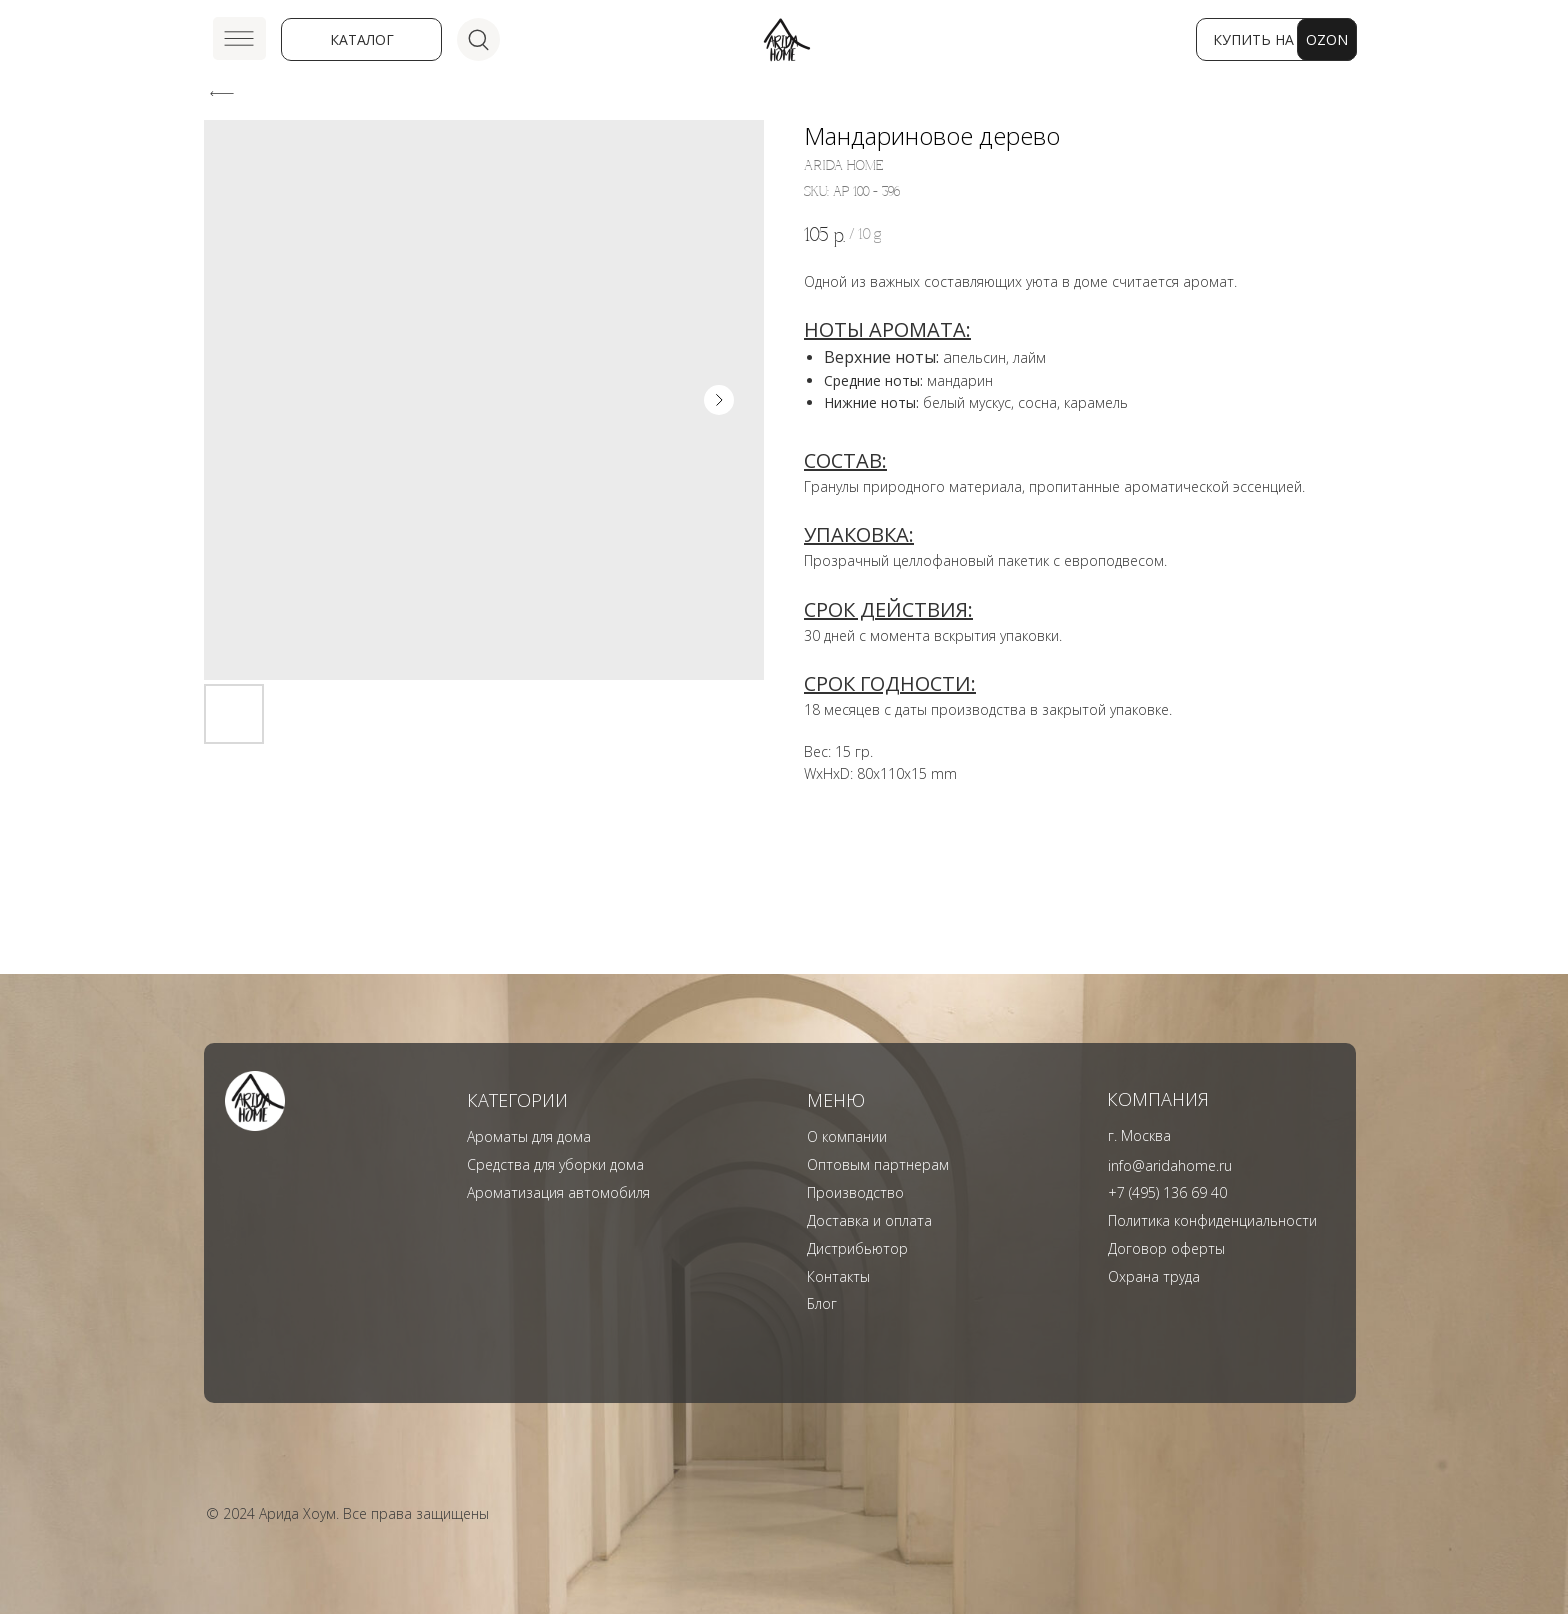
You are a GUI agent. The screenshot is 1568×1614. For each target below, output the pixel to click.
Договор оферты (1166, 1248)
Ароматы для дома (529, 1136)
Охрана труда (1154, 1276)
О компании (847, 1136)
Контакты (838, 1276)
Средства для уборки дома (555, 1164)
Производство (855, 1192)
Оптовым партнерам (878, 1164)
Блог (822, 1303)
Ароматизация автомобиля (558, 1192)
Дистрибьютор (857, 1248)
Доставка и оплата (869, 1220)
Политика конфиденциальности (1212, 1220)
